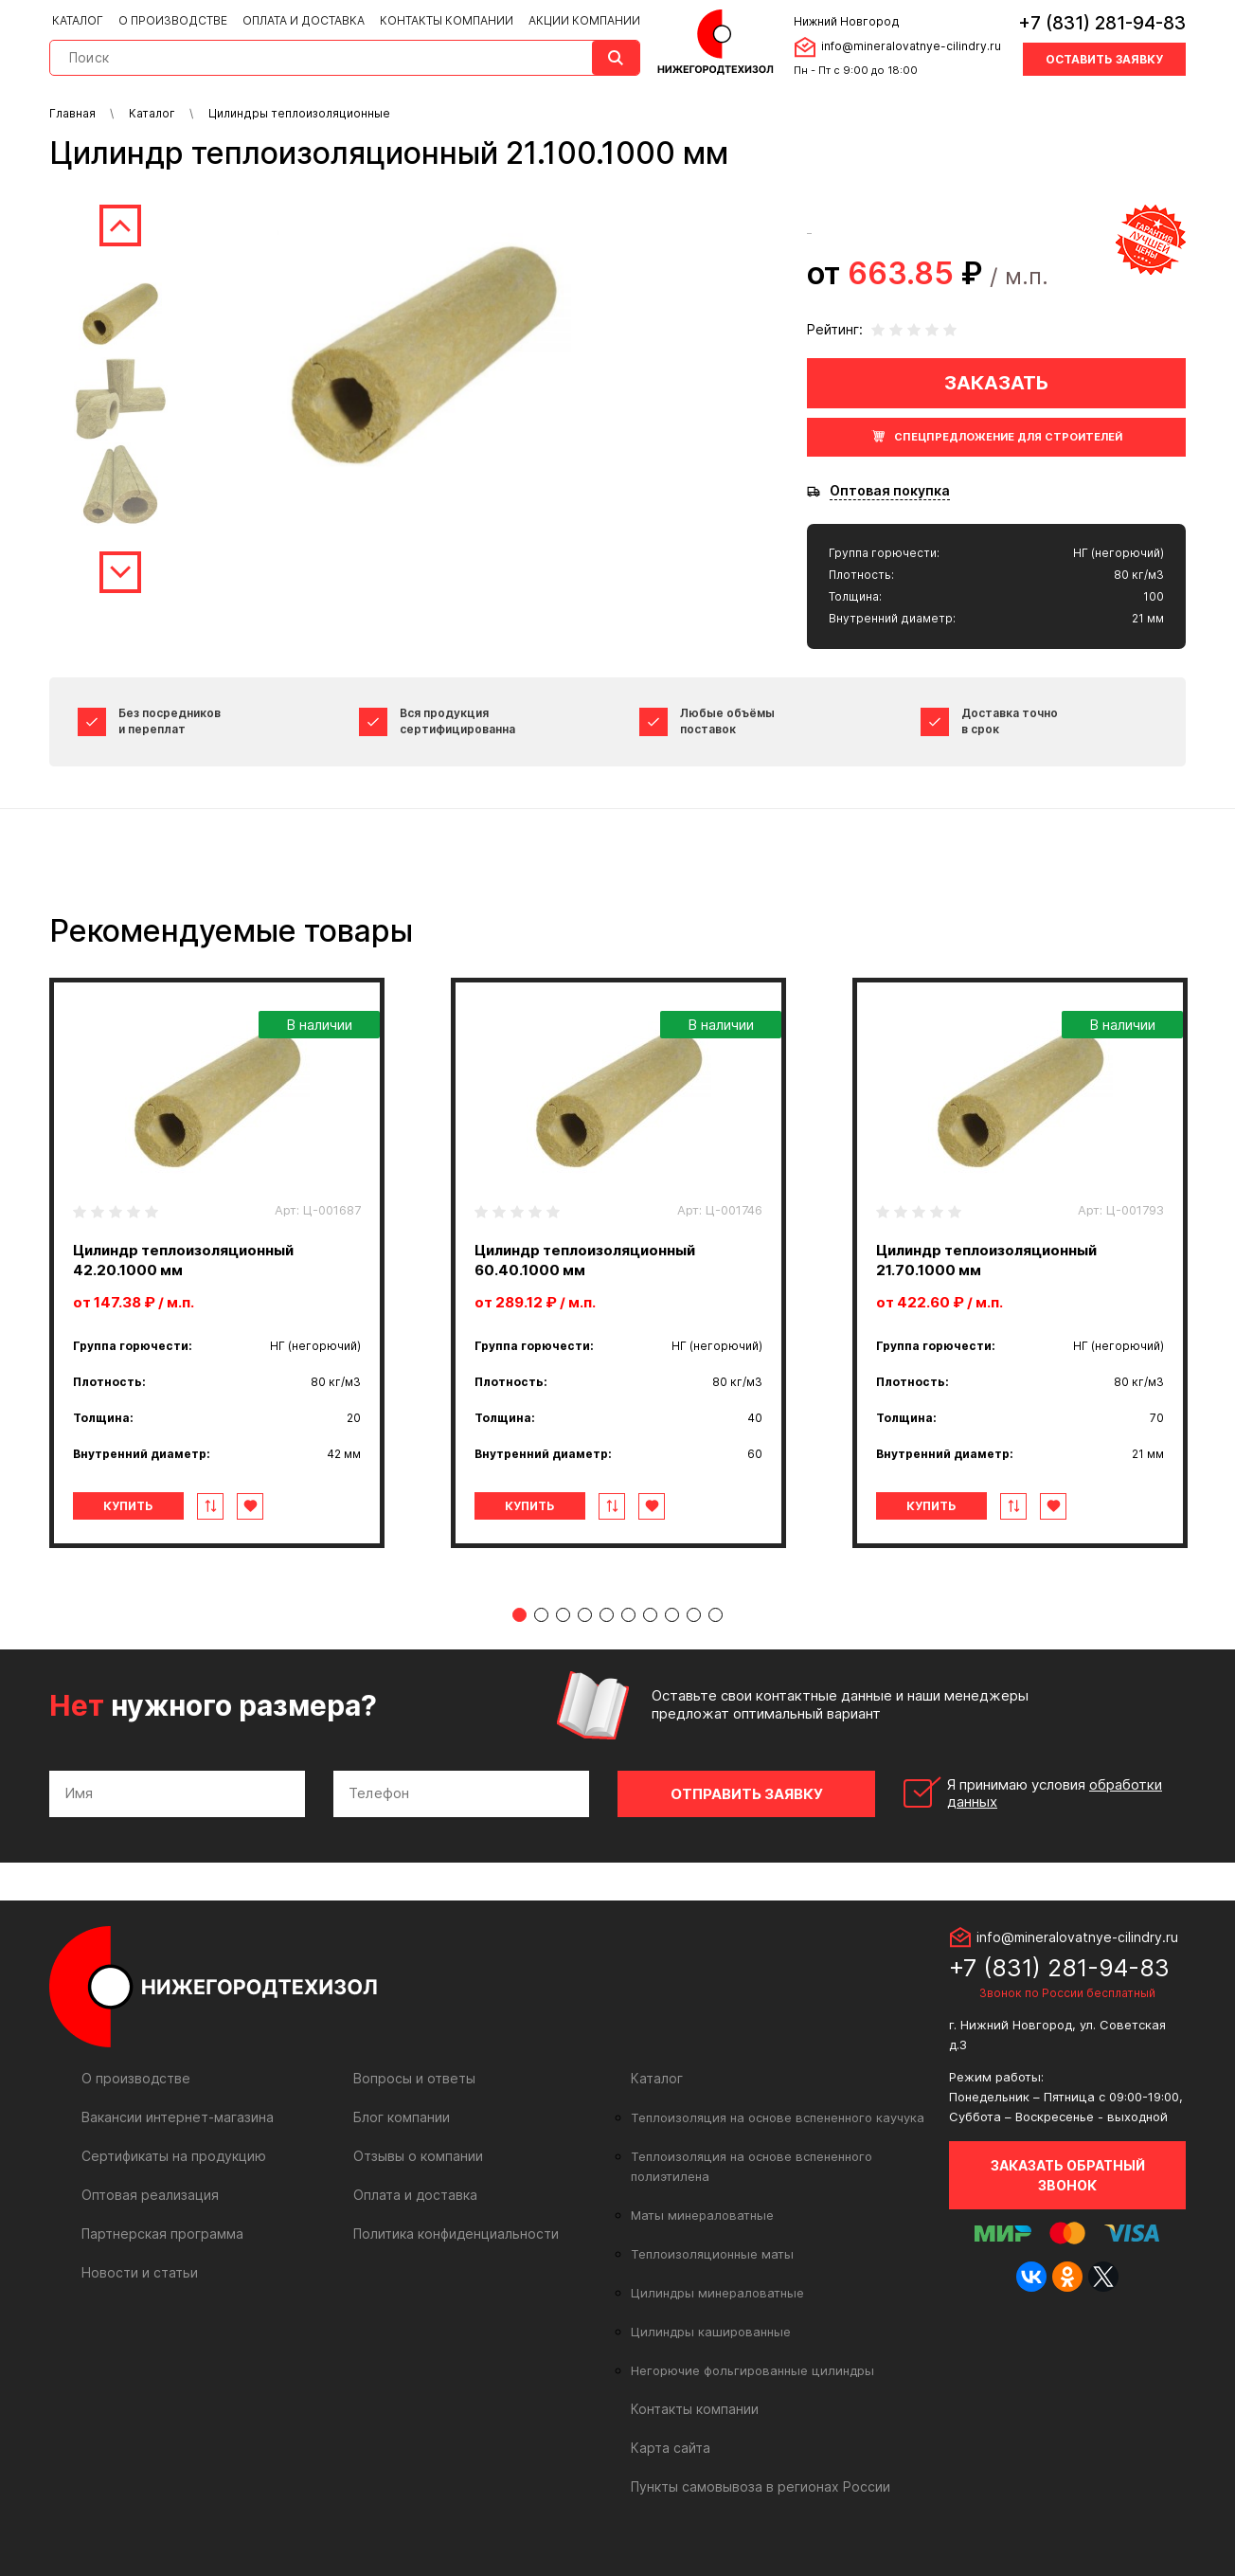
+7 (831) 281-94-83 (1102, 23)
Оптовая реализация (150, 2195)
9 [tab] (694, 1615)
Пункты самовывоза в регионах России (760, 2486)
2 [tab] (541, 1615)
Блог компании (401, 2117)
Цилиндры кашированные (711, 2331)
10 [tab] (715, 1615)
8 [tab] (672, 1615)
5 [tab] (607, 1615)
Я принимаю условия (1054, 1793)
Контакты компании (446, 20)
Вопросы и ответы (414, 2078)
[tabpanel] (217, 1263)
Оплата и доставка (303, 20)
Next (120, 572)
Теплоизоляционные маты (712, 2253)
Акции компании (584, 20)
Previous (120, 225)
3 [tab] (563, 1615)
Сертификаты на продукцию (173, 2156)
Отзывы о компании (418, 2156)
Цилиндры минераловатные (717, 2292)
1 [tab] (519, 1615)
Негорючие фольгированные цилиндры (752, 2370)
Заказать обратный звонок (1068, 2175)
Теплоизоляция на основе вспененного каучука (777, 2117)
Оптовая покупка (890, 490)
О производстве (172, 20)
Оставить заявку (1104, 59)
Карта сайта (670, 2448)
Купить (128, 1506)
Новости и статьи (139, 2272)
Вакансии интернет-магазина (177, 2117)
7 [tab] (650, 1615)
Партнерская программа (162, 2233)
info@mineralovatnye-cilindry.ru (911, 46)
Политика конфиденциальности (456, 2233)
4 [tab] (585, 1615)
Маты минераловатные (702, 2215)
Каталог (77, 20)
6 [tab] (628, 1615)
